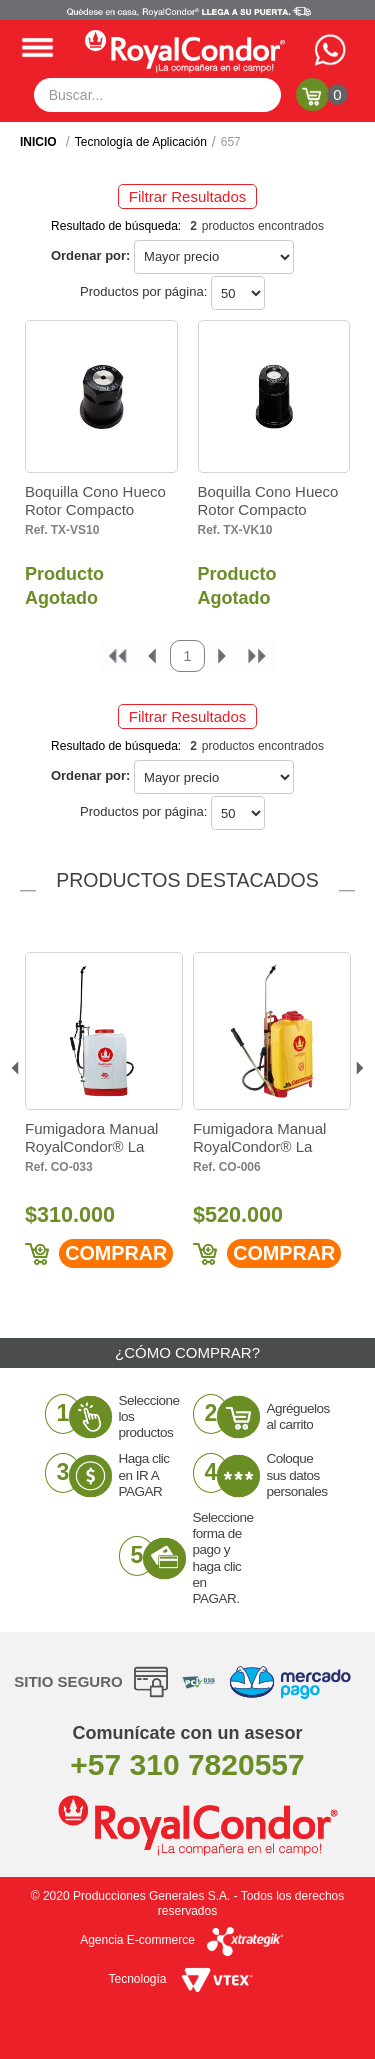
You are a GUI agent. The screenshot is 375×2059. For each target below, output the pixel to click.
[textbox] (158, 95)
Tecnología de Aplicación (141, 142)
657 (231, 142)
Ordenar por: (90, 255)
